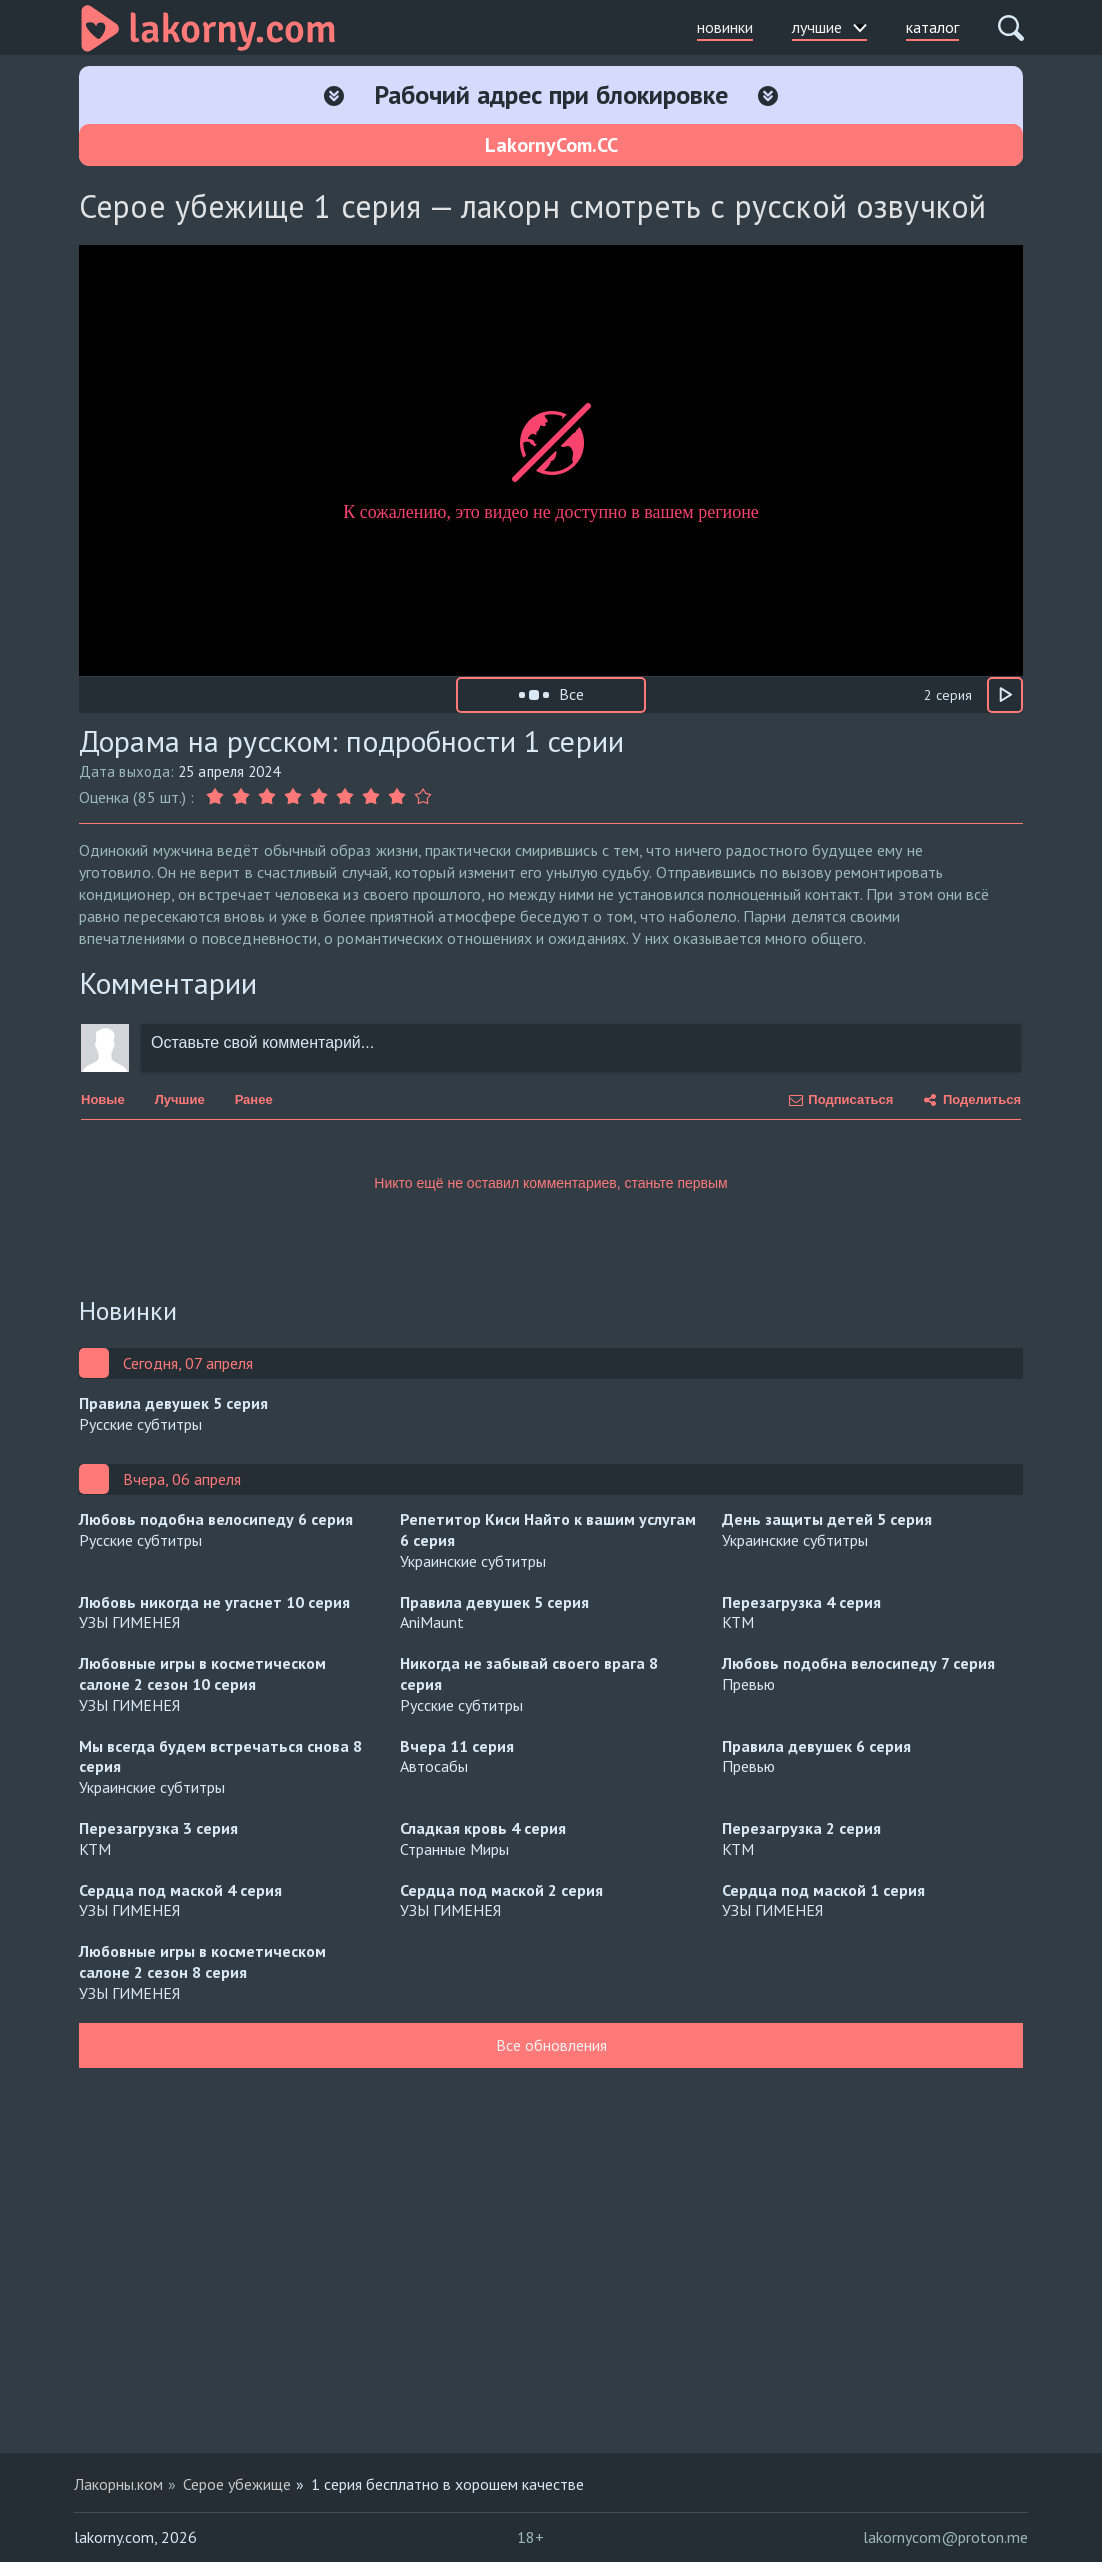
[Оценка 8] (397, 797)
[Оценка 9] (423, 797)
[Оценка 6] (345, 797)
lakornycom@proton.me (945, 2537)
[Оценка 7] (371, 797)
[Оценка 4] (293, 797)
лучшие (829, 27)
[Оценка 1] (217, 797)
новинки (725, 27)
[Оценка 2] (241, 797)
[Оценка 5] (319, 797)
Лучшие (180, 1099)
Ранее (254, 1099)
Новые (103, 1099)
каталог (932, 27)
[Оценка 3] (267, 797)
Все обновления (551, 2045)
